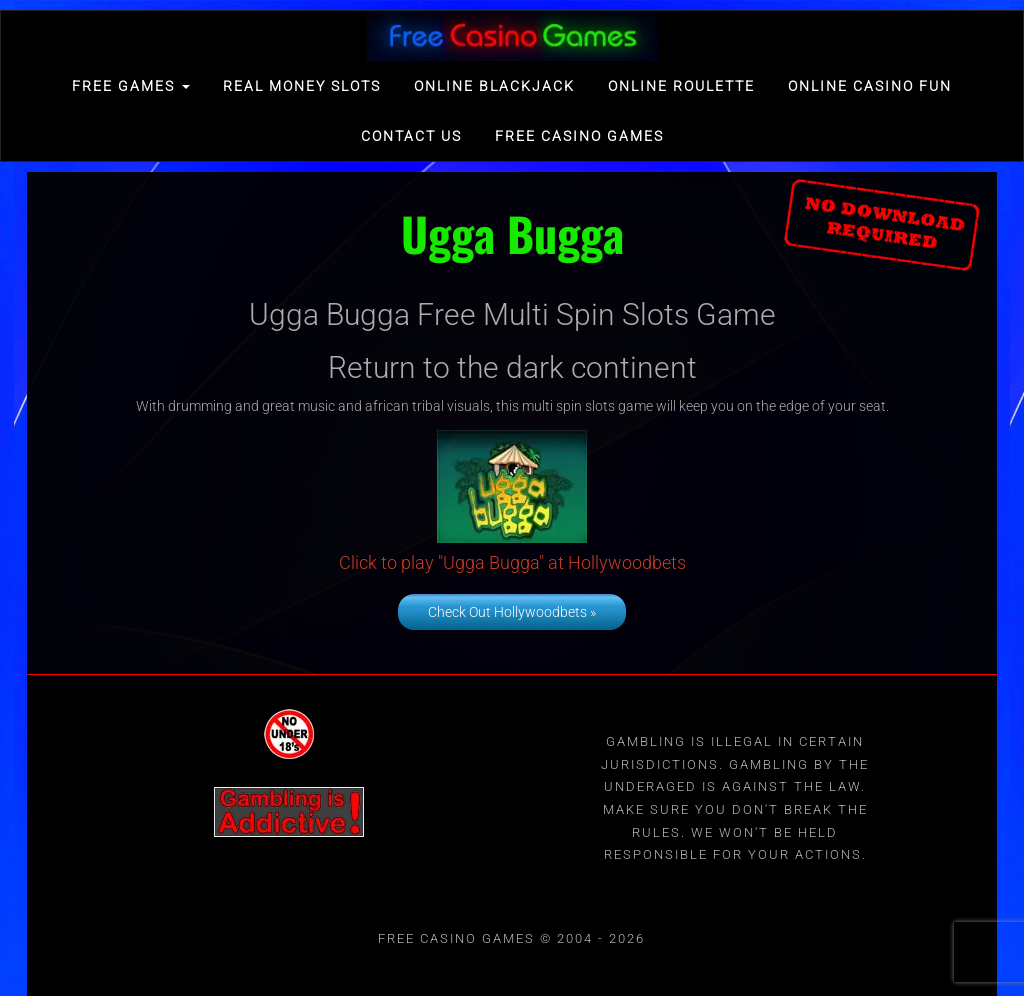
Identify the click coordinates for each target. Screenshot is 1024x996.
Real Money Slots (302, 86)
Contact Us (411, 136)
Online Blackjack (494, 86)
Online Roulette (681, 86)
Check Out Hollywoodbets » (512, 612)
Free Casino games (579, 136)
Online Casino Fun (870, 86)
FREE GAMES (131, 86)
